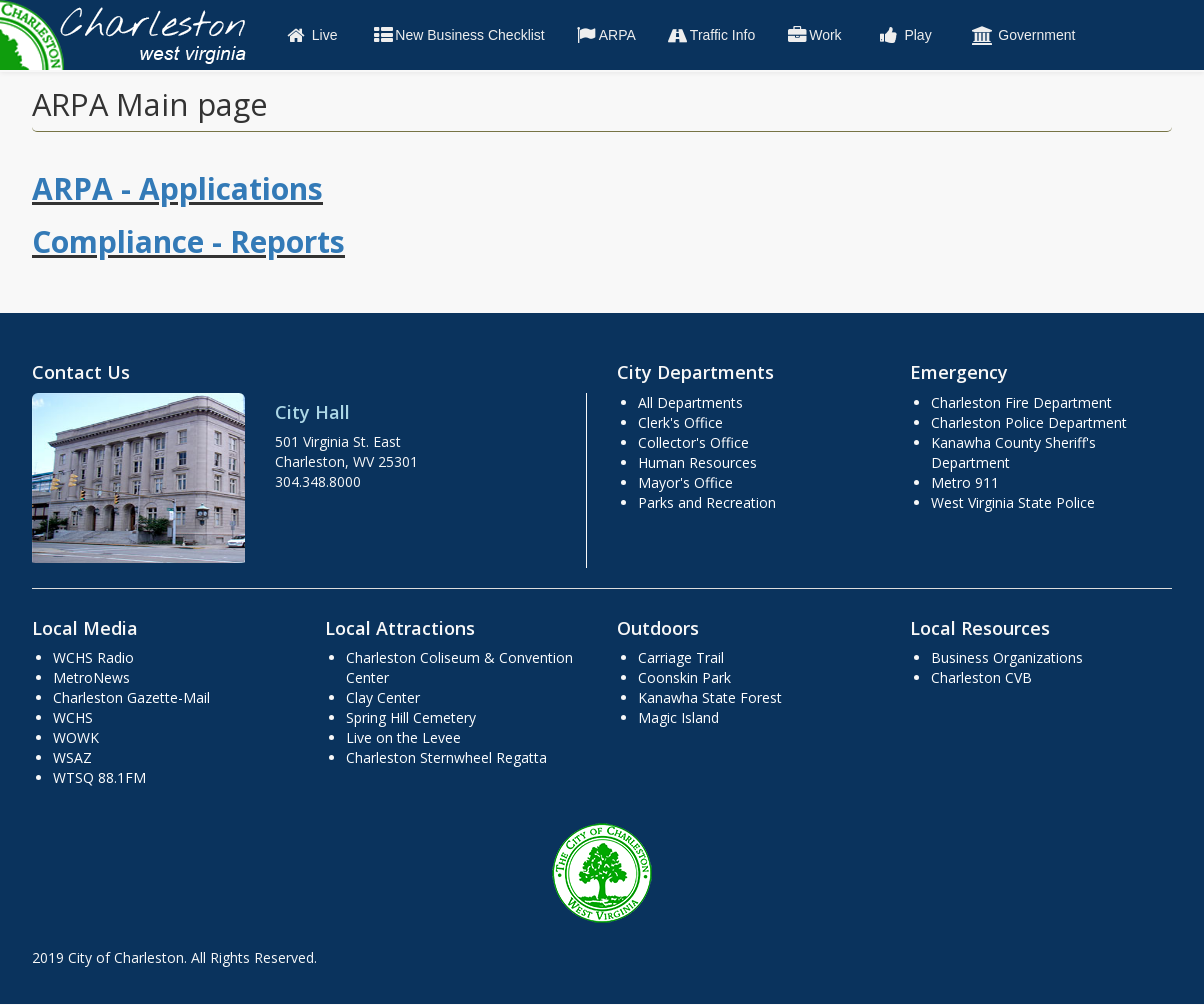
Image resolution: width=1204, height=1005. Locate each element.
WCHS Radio (93, 657)
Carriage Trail (681, 657)
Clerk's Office (680, 422)
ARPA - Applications (177, 188)
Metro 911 (965, 482)
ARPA (605, 35)
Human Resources (697, 462)
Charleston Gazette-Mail (131, 697)
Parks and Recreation (707, 502)
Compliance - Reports (188, 241)
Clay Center (383, 697)
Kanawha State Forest (710, 697)
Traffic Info (710, 35)
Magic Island (678, 717)
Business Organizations (1007, 657)
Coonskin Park (684, 677)
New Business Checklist (457, 35)
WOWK (76, 737)
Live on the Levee (403, 737)
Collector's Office (693, 442)
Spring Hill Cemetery (411, 717)
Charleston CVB (981, 677)
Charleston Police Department (1029, 422)
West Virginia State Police (1013, 502)
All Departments (690, 402)
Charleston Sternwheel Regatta (446, 757)
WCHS (73, 717)
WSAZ (72, 757)
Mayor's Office (685, 482)
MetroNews (91, 677)
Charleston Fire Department (1021, 402)
